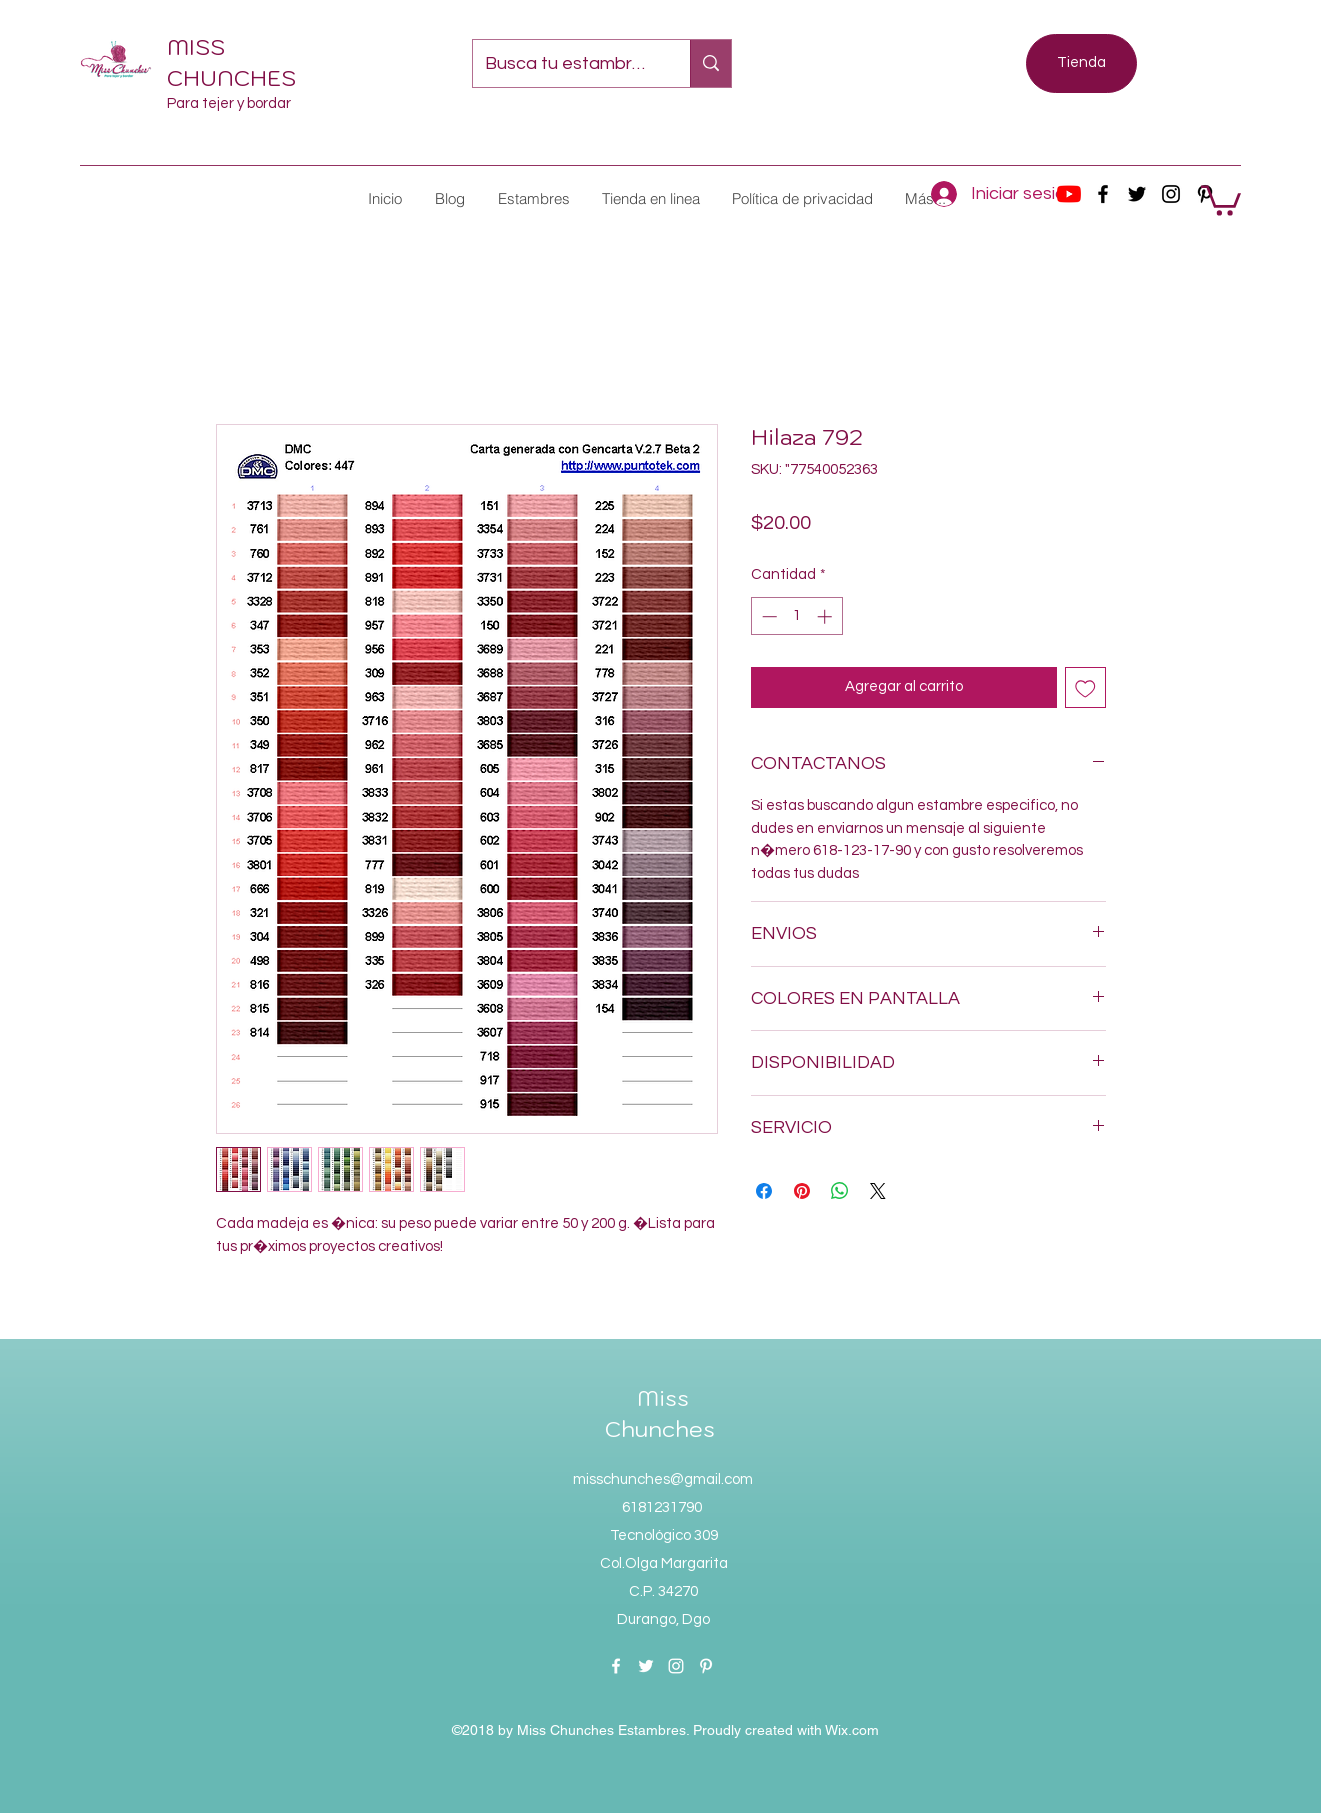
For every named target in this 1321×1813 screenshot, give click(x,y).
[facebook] (1103, 194)
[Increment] (826, 616)
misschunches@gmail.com (663, 1479)
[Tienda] (1081, 63)
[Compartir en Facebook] (764, 1191)
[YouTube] (1069, 194)
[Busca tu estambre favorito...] (566, 64)
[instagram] (1171, 194)
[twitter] (1137, 194)
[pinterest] (706, 1666)
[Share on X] (878, 1191)
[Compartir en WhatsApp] (840, 1191)
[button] (533, 198)
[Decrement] (767, 616)
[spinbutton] (796, 616)
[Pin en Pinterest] (802, 1191)
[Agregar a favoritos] (1085, 687)
